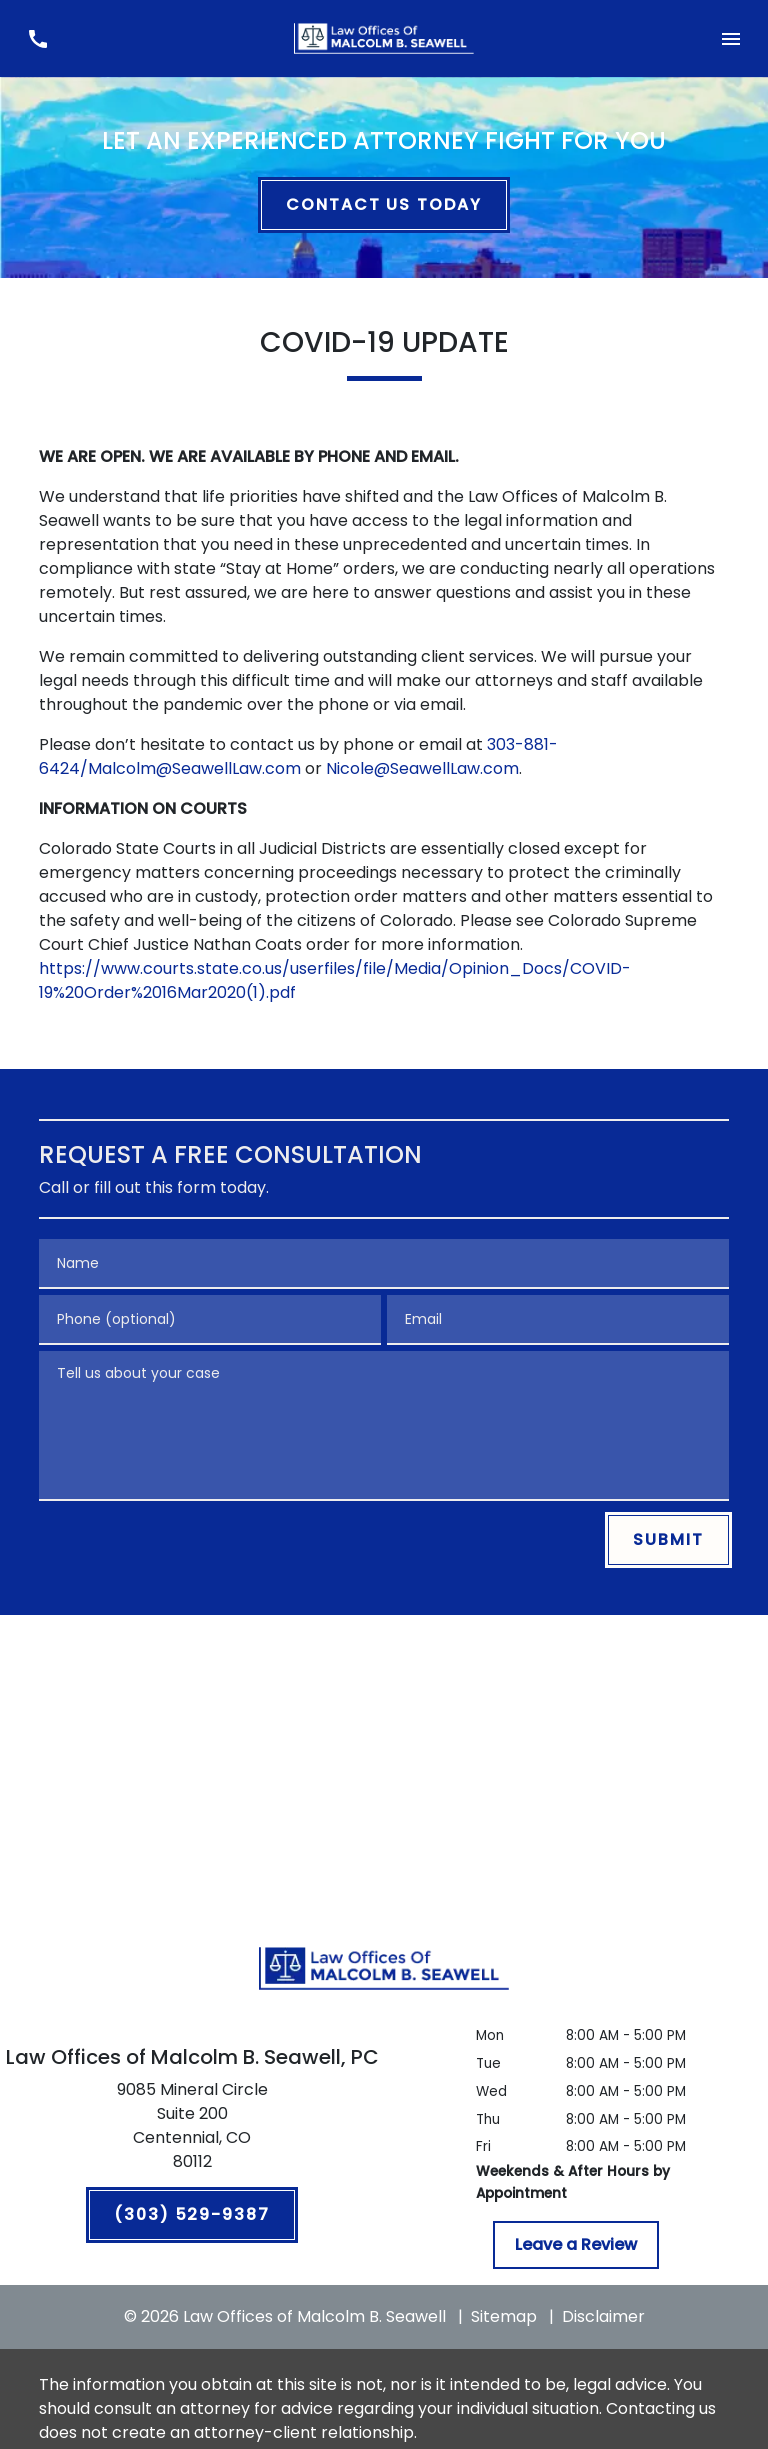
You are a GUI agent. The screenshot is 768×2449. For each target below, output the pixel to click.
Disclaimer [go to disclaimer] (603, 2316)
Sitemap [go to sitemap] (504, 2316)
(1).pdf (271, 992)
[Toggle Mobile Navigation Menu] (730, 38)
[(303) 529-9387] (192, 2215)
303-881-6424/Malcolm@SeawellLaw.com (298, 756)
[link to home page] (384, 38)
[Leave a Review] (576, 2245)
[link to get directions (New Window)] (192, 2130)
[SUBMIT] (668, 1540)
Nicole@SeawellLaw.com (422, 768)
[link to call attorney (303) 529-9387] (37, 38)
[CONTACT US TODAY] (384, 205)
